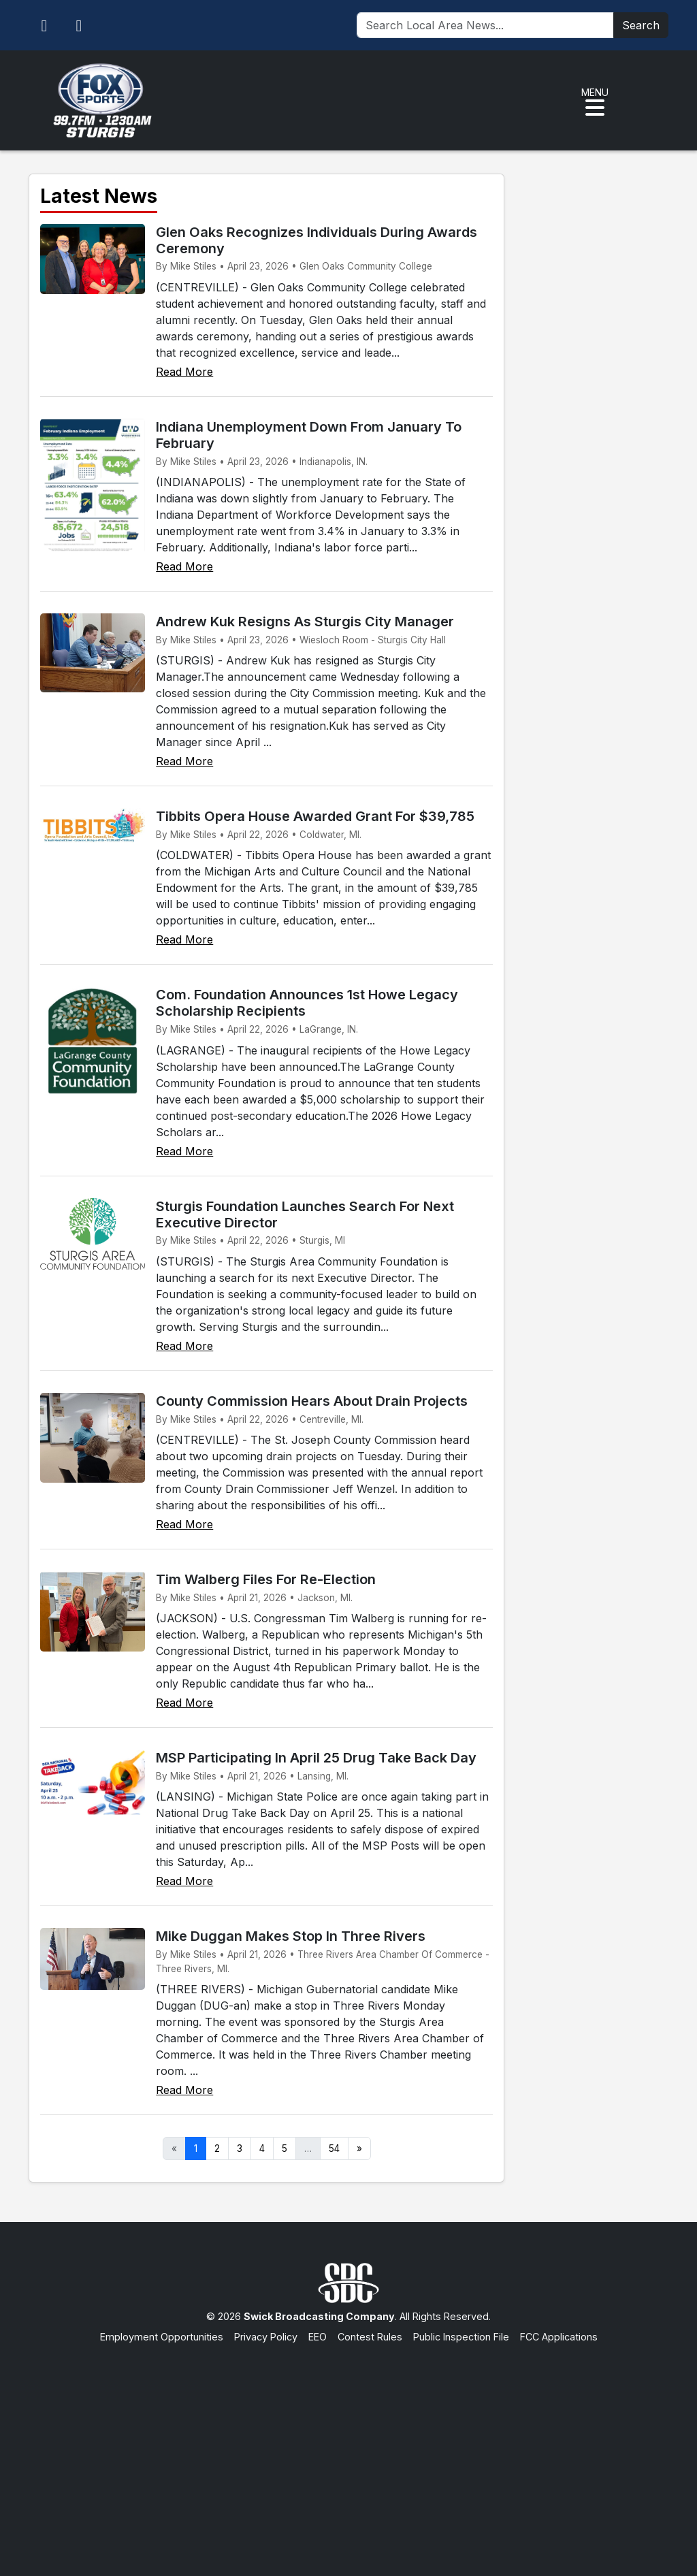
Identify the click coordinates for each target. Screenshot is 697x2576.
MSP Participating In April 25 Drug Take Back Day (316, 1758)
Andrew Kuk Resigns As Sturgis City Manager (305, 621)
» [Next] (359, 2148)
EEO (317, 2336)
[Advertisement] (348, 2446)
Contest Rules (370, 2336)
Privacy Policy (265, 2336)
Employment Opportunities (161, 2336)
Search (641, 25)
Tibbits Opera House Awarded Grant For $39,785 (315, 816)
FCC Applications (559, 2336)
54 (334, 2148)
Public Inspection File (461, 2336)
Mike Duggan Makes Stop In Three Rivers (290, 1936)
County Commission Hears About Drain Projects (312, 1401)
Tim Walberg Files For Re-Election (266, 1579)
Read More (184, 372)
